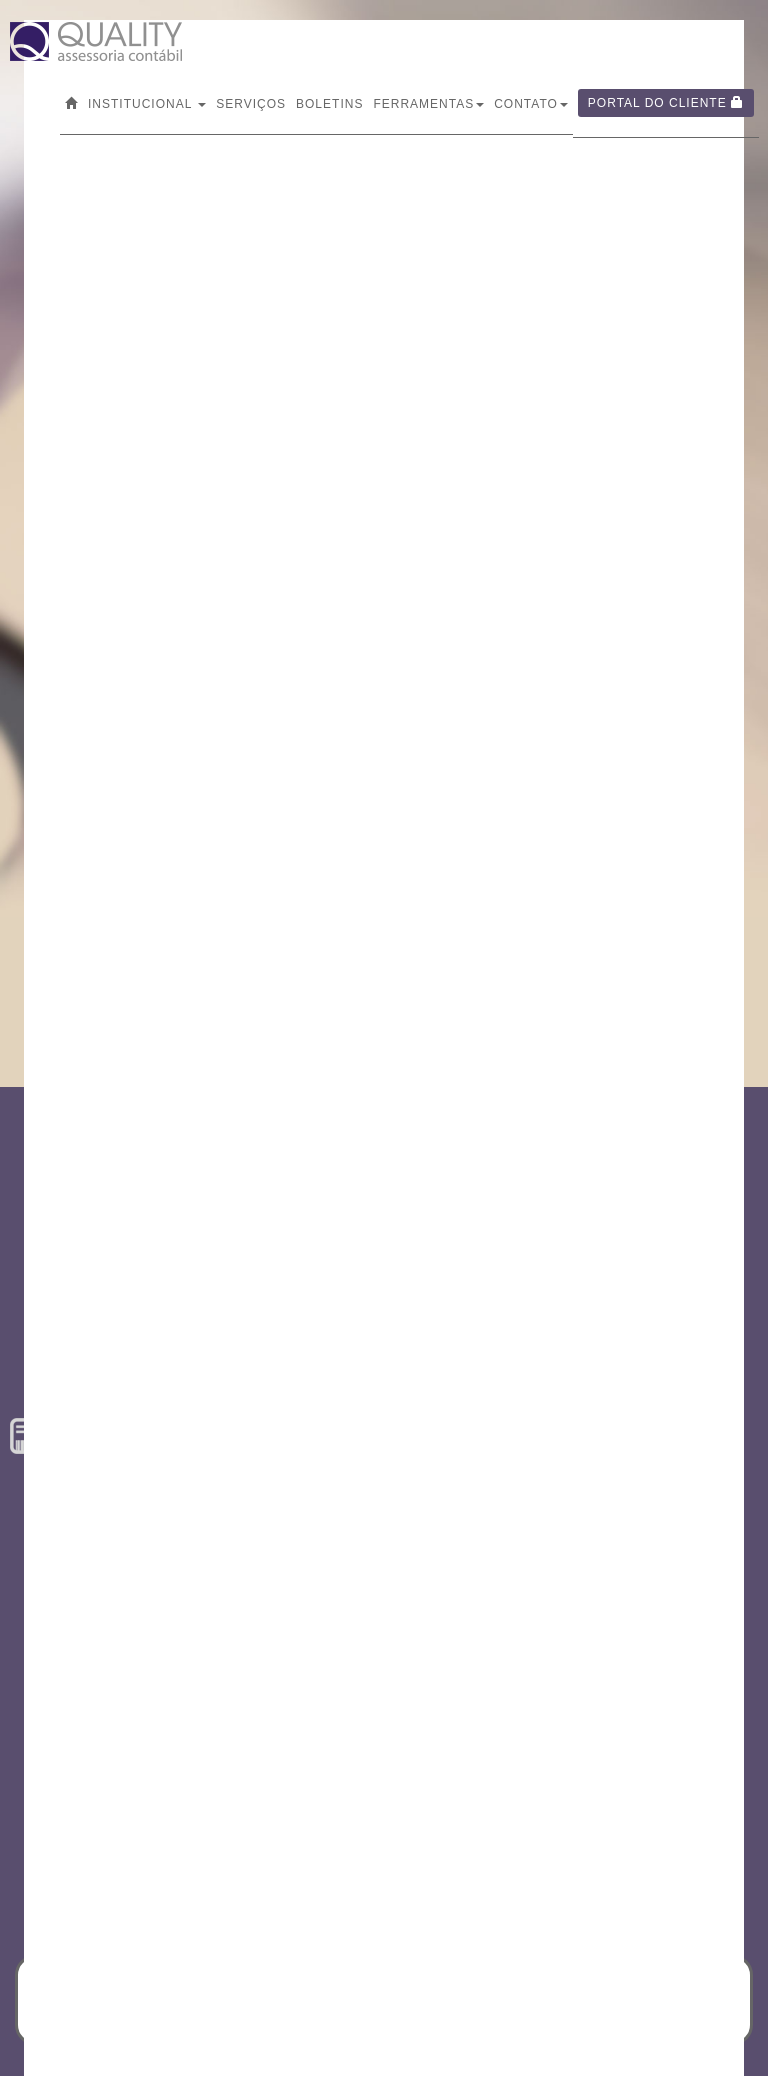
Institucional (147, 104)
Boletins (329, 104)
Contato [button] (531, 104)
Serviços (251, 104)
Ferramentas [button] (428, 104)
